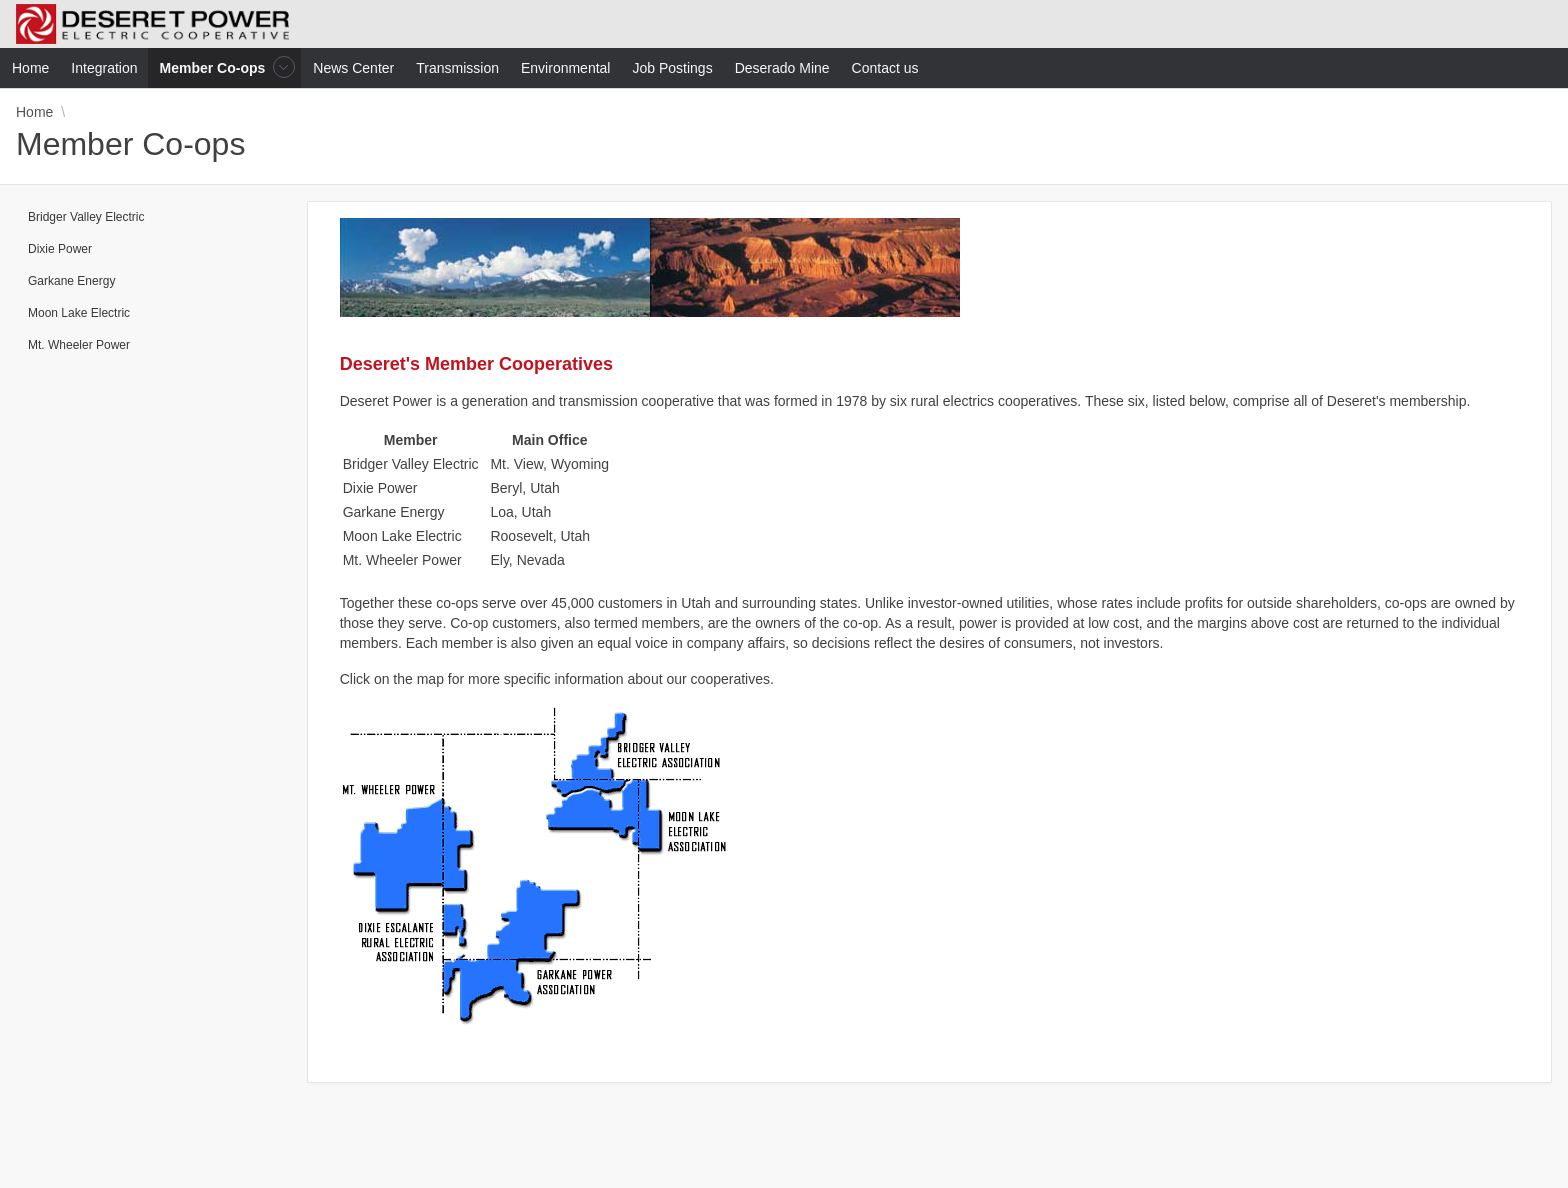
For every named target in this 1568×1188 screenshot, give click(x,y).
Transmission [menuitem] (457, 68)
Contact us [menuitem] (885, 68)
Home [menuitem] (30, 68)
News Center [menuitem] (353, 68)
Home (34, 112)
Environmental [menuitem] (566, 68)
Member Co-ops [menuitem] (215, 67)
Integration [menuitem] (104, 68)
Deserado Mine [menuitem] (782, 68)
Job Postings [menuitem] (672, 68)
